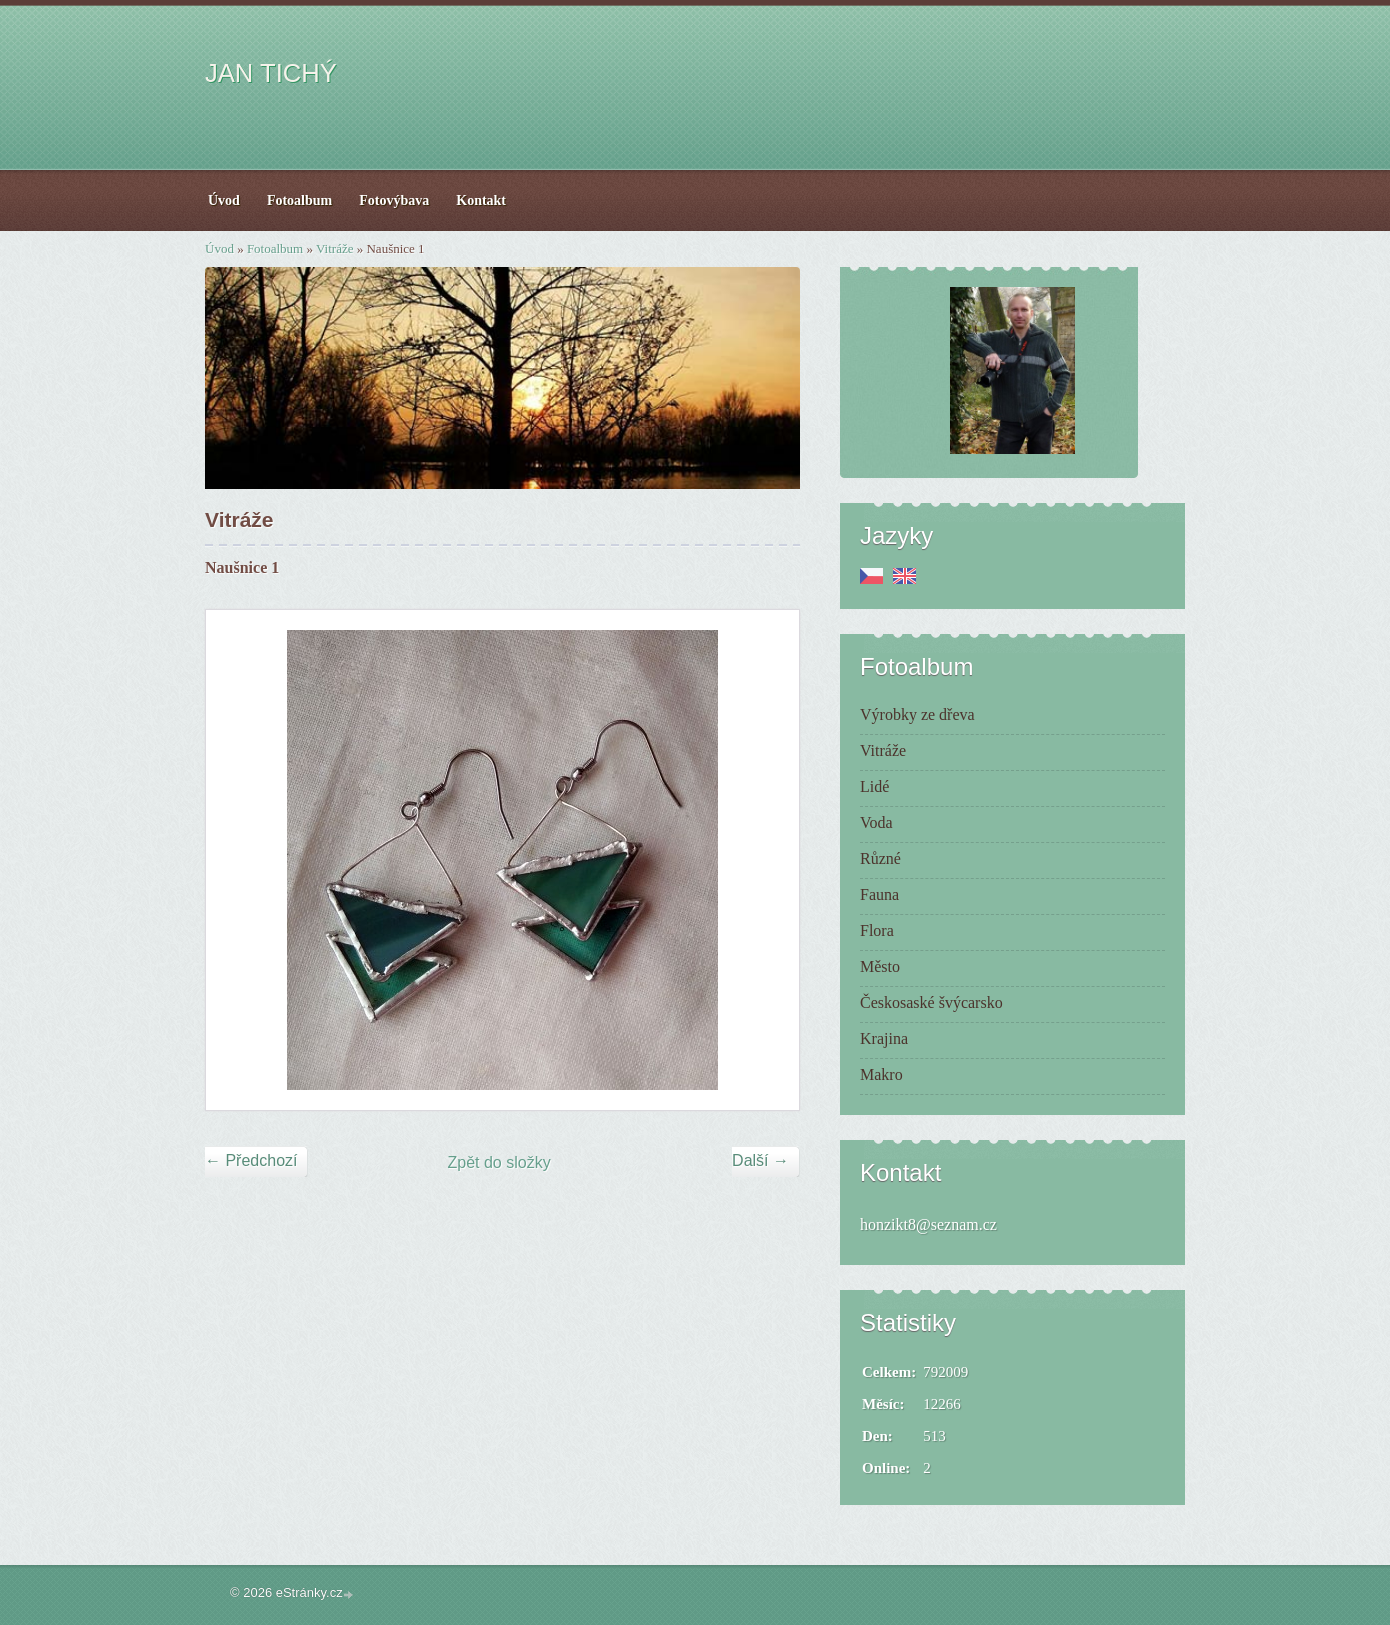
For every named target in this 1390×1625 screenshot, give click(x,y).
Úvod (219, 248)
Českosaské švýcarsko (931, 1002)
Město (880, 966)
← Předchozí (251, 1160)
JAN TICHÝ (271, 73)
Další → (760, 1160)
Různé (880, 858)
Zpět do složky (499, 1162)
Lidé (874, 786)
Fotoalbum (275, 248)
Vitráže (334, 248)
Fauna (879, 894)
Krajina (884, 1038)
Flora (877, 930)
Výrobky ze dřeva (917, 714)
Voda (876, 822)
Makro (881, 1074)
